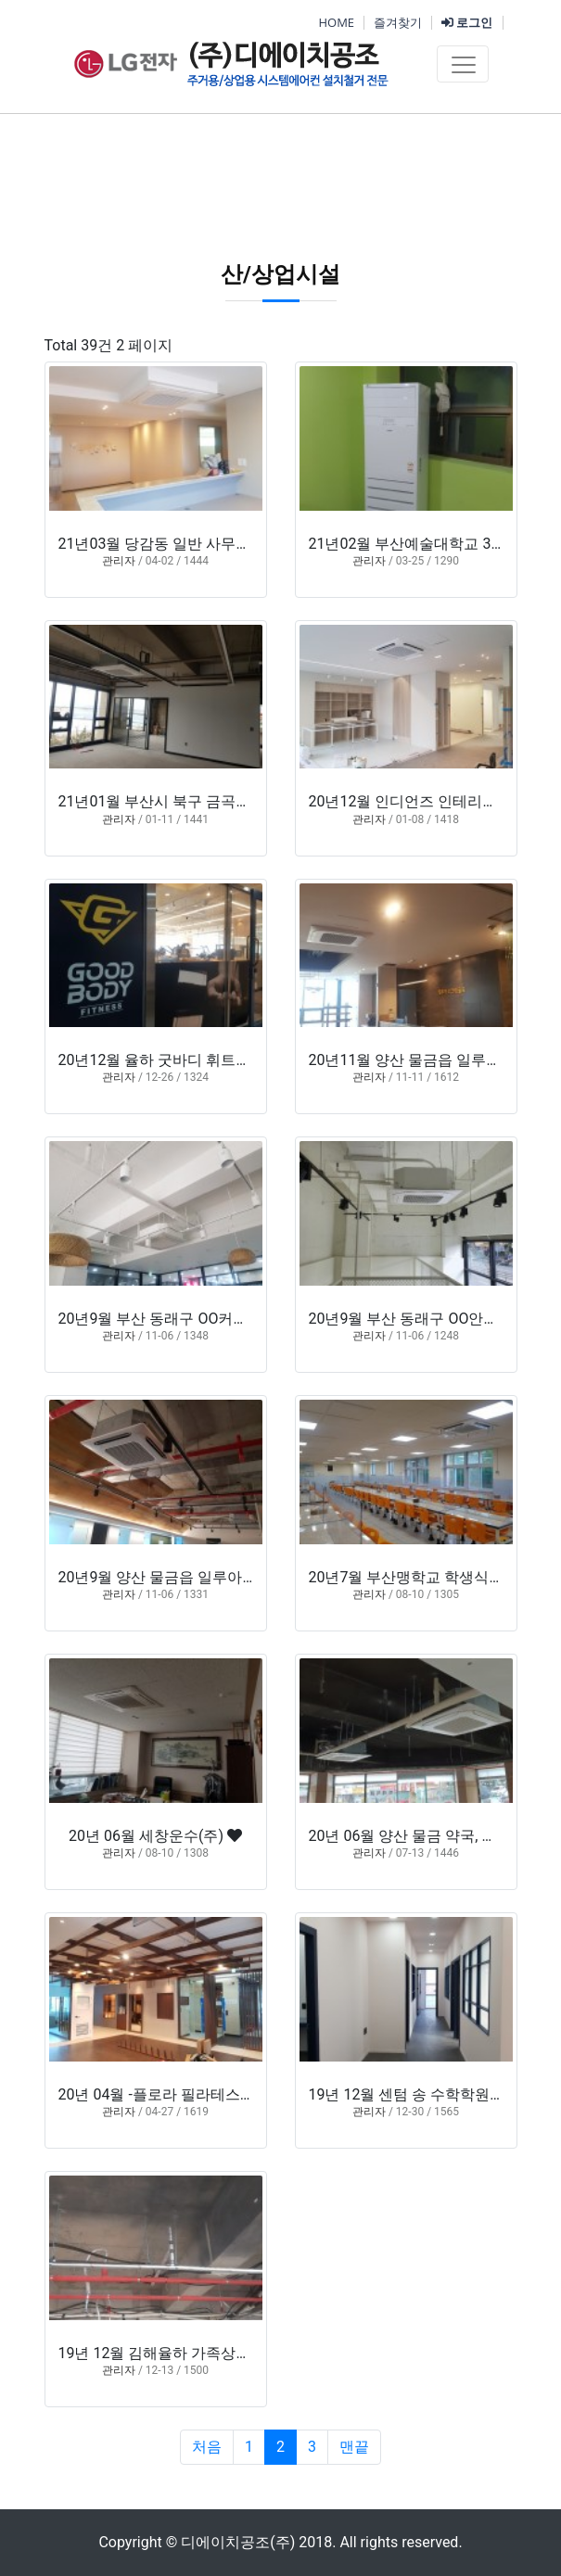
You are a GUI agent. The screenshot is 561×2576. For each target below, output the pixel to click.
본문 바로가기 (0, 0)
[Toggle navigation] (463, 63)
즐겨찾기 (398, 22)
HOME (336, 22)
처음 (207, 2446)
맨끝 (354, 2446)
